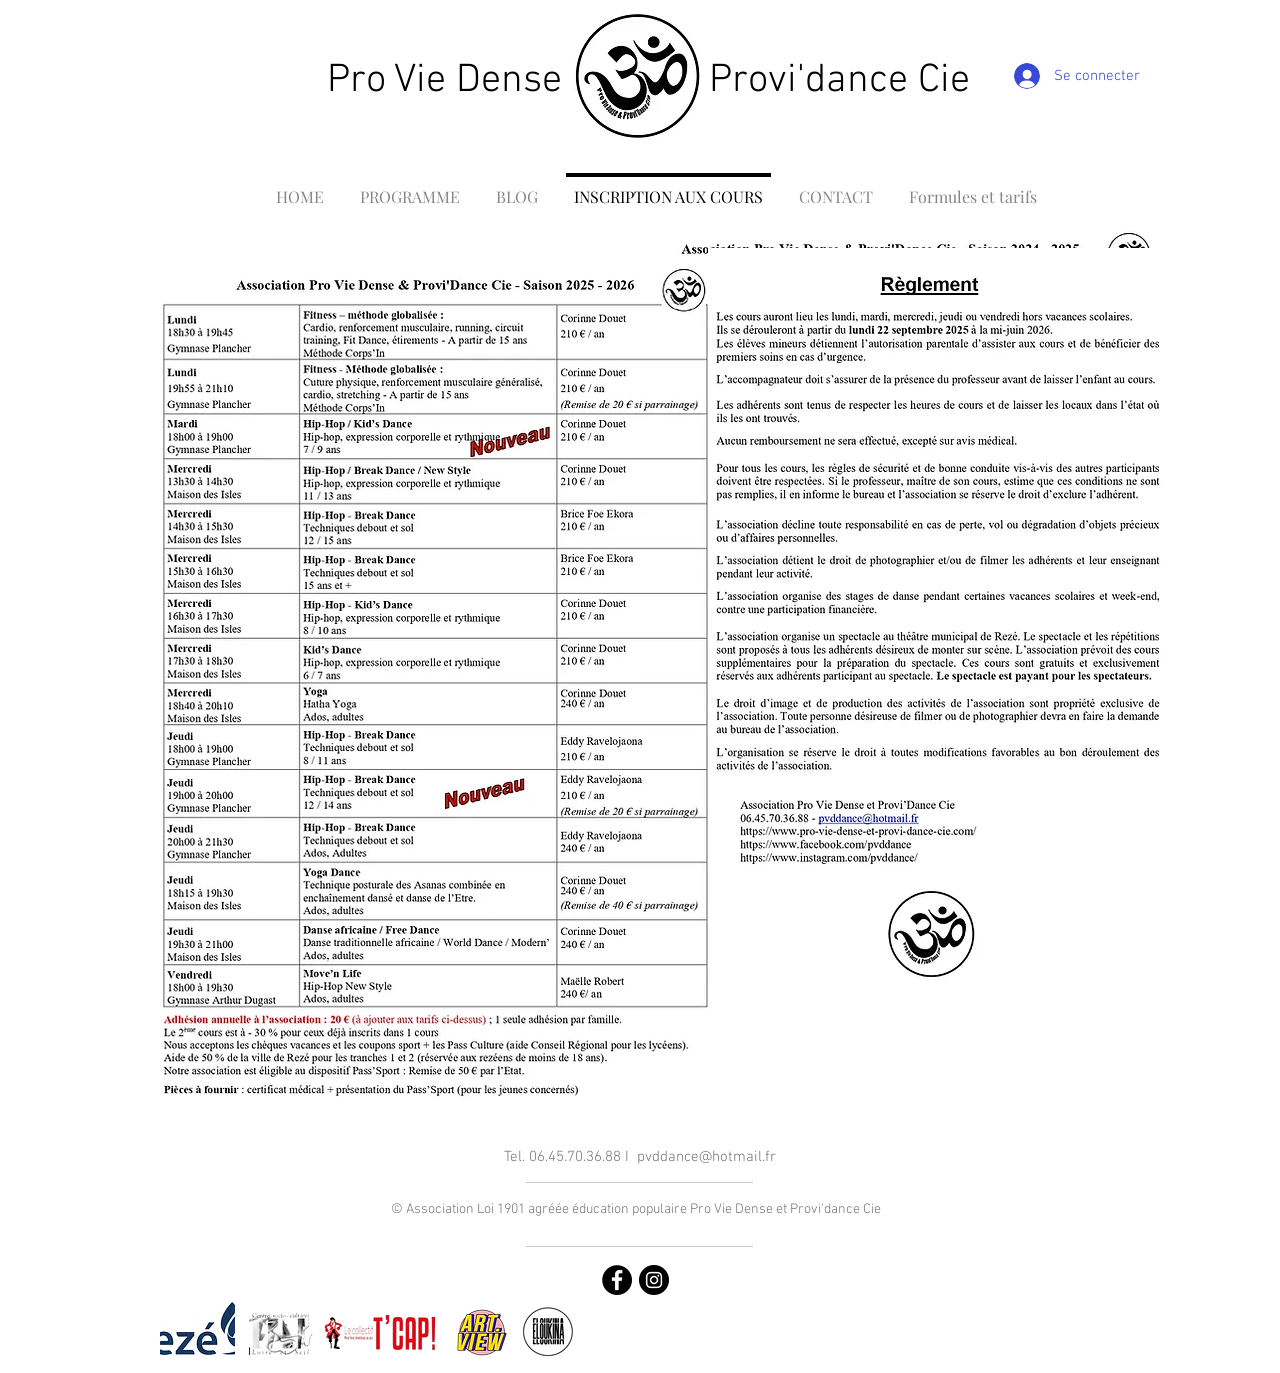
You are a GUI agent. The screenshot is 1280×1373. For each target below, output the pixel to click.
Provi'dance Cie (839, 81)
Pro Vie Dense (444, 81)
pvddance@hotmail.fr (706, 1157)
